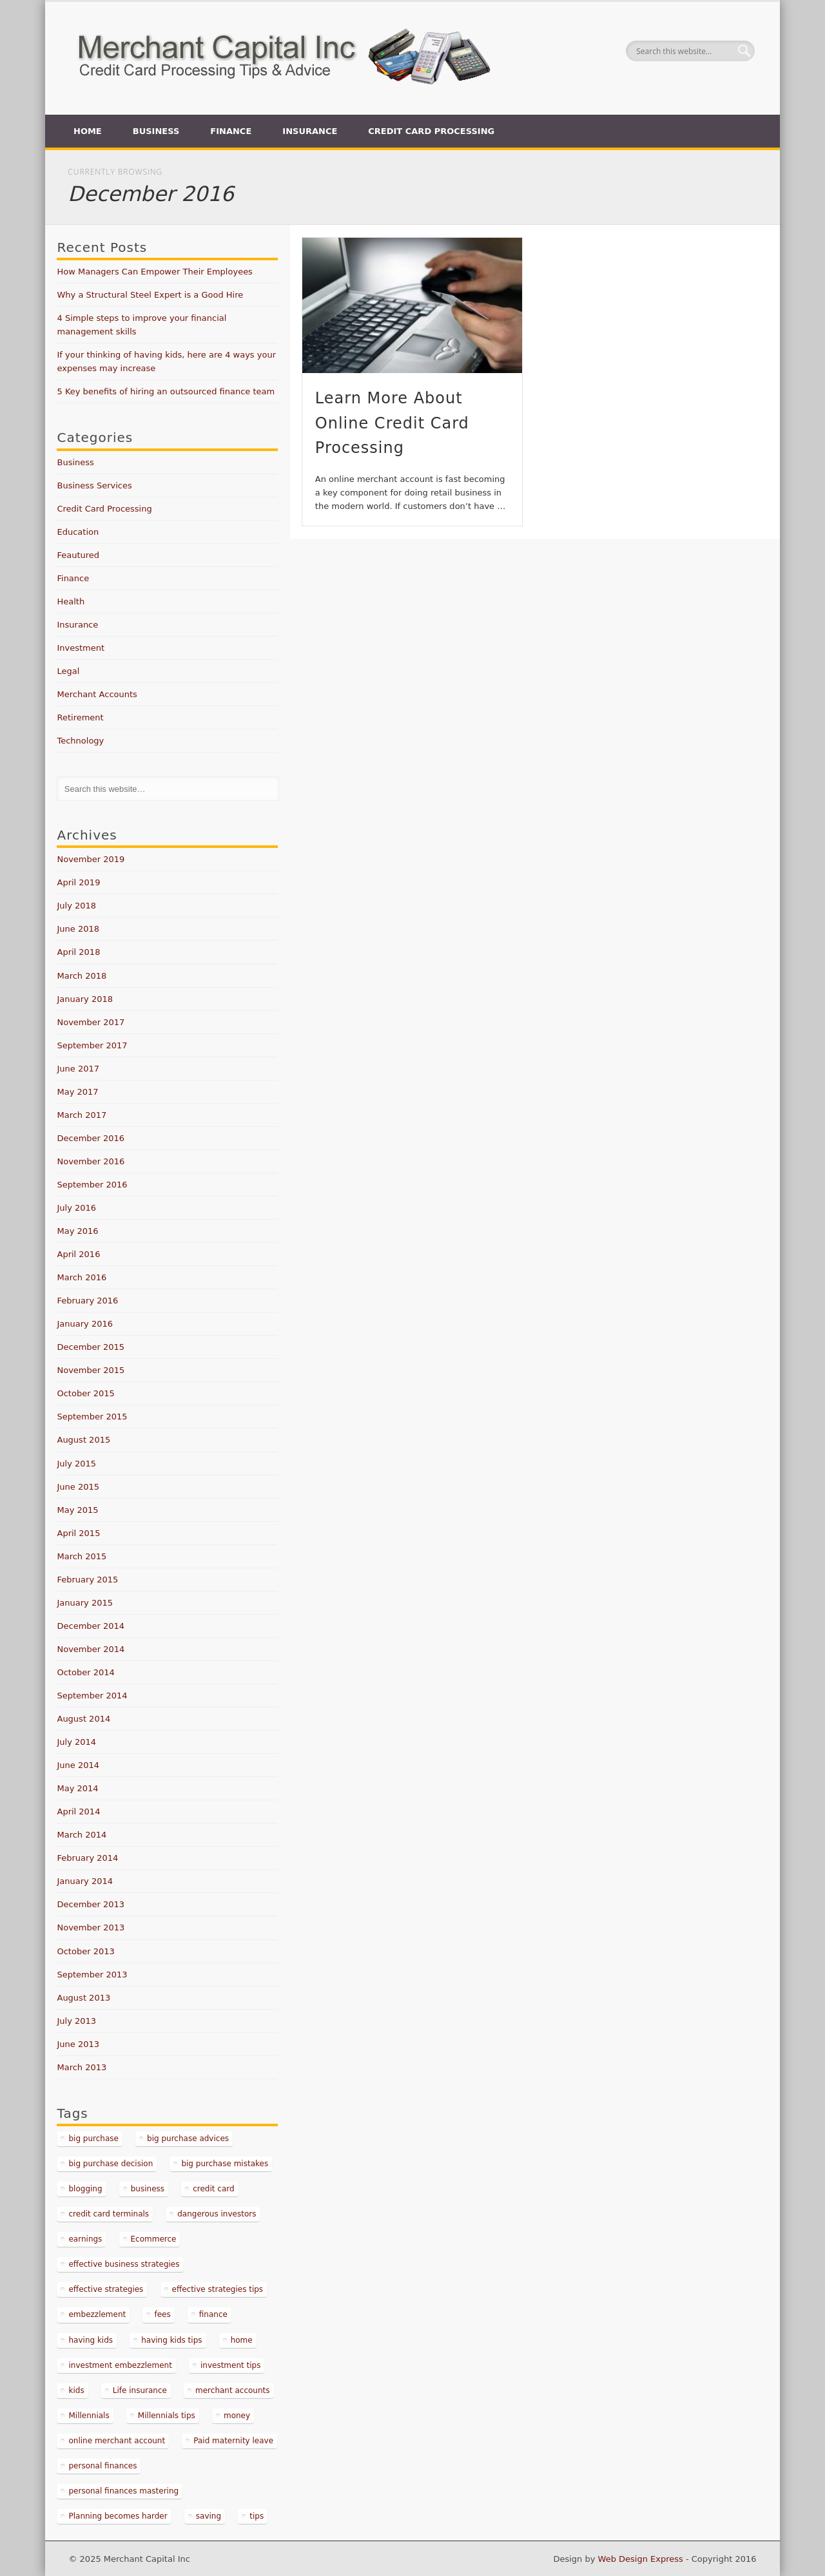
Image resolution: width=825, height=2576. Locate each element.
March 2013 (81, 2067)
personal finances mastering (123, 2490)
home (242, 2340)
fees (162, 2314)
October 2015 (85, 1393)
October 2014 (85, 1672)
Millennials (88, 2415)
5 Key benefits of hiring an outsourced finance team (166, 391)
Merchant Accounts (97, 694)
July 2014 (76, 1742)
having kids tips (171, 2340)
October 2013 (85, 1951)
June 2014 (78, 1765)
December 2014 (90, 1626)
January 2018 (85, 999)
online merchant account (116, 2440)
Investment (80, 648)
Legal (68, 671)
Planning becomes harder (117, 2516)
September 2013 (92, 1974)
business (147, 2188)
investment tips (230, 2365)
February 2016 (87, 1300)
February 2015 (87, 1579)
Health (70, 601)
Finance (230, 131)
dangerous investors (216, 2213)
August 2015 (83, 1440)
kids (76, 2390)
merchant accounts (232, 2390)
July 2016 (76, 1208)
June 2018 (78, 929)
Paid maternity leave (233, 2440)
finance (213, 2314)
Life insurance (140, 2390)
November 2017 (90, 1022)
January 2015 (85, 1603)
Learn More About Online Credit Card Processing (392, 423)
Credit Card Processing (431, 131)
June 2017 (78, 1068)
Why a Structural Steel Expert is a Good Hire (150, 295)
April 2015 (78, 1533)
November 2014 (90, 1649)
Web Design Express (640, 2559)
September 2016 (92, 1184)
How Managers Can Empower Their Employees (154, 271)
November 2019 (90, 859)
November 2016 (90, 1161)
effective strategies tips (218, 2289)
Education (78, 532)
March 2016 (81, 1277)
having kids (90, 2340)
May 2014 (77, 1788)
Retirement (80, 717)
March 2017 (81, 1115)
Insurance (309, 131)
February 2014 (87, 1858)
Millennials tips (166, 2415)
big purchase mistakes (224, 2163)
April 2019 (78, 882)
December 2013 (90, 1904)
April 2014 (78, 1811)
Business (156, 131)
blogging (85, 2188)
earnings (85, 2239)
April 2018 (78, 952)
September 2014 (92, 1695)
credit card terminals (108, 2213)
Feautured (78, 555)
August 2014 (83, 1719)
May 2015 (77, 1510)
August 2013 (83, 1998)
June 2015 (78, 1487)
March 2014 (81, 1835)
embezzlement (97, 2314)
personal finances (102, 2465)
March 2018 (81, 976)
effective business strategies (123, 2264)
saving (208, 2516)
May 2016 (77, 1231)
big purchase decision (110, 2163)
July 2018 (76, 905)
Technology (80, 740)
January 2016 (85, 1324)
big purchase (93, 2138)
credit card (213, 2188)
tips (256, 2516)
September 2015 (92, 1416)
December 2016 (90, 1138)
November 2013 (90, 1927)
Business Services (94, 485)
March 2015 (81, 1556)
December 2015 (90, 1347)
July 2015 (76, 1463)
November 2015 (90, 1370)
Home (87, 131)
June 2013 (78, 2044)
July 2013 (76, 2021)
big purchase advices (188, 2138)
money (237, 2415)
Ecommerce (154, 2239)
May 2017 (77, 1092)
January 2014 (85, 1881)
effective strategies (105, 2289)
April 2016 (78, 1254)
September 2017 (92, 1045)
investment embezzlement (119, 2365)
